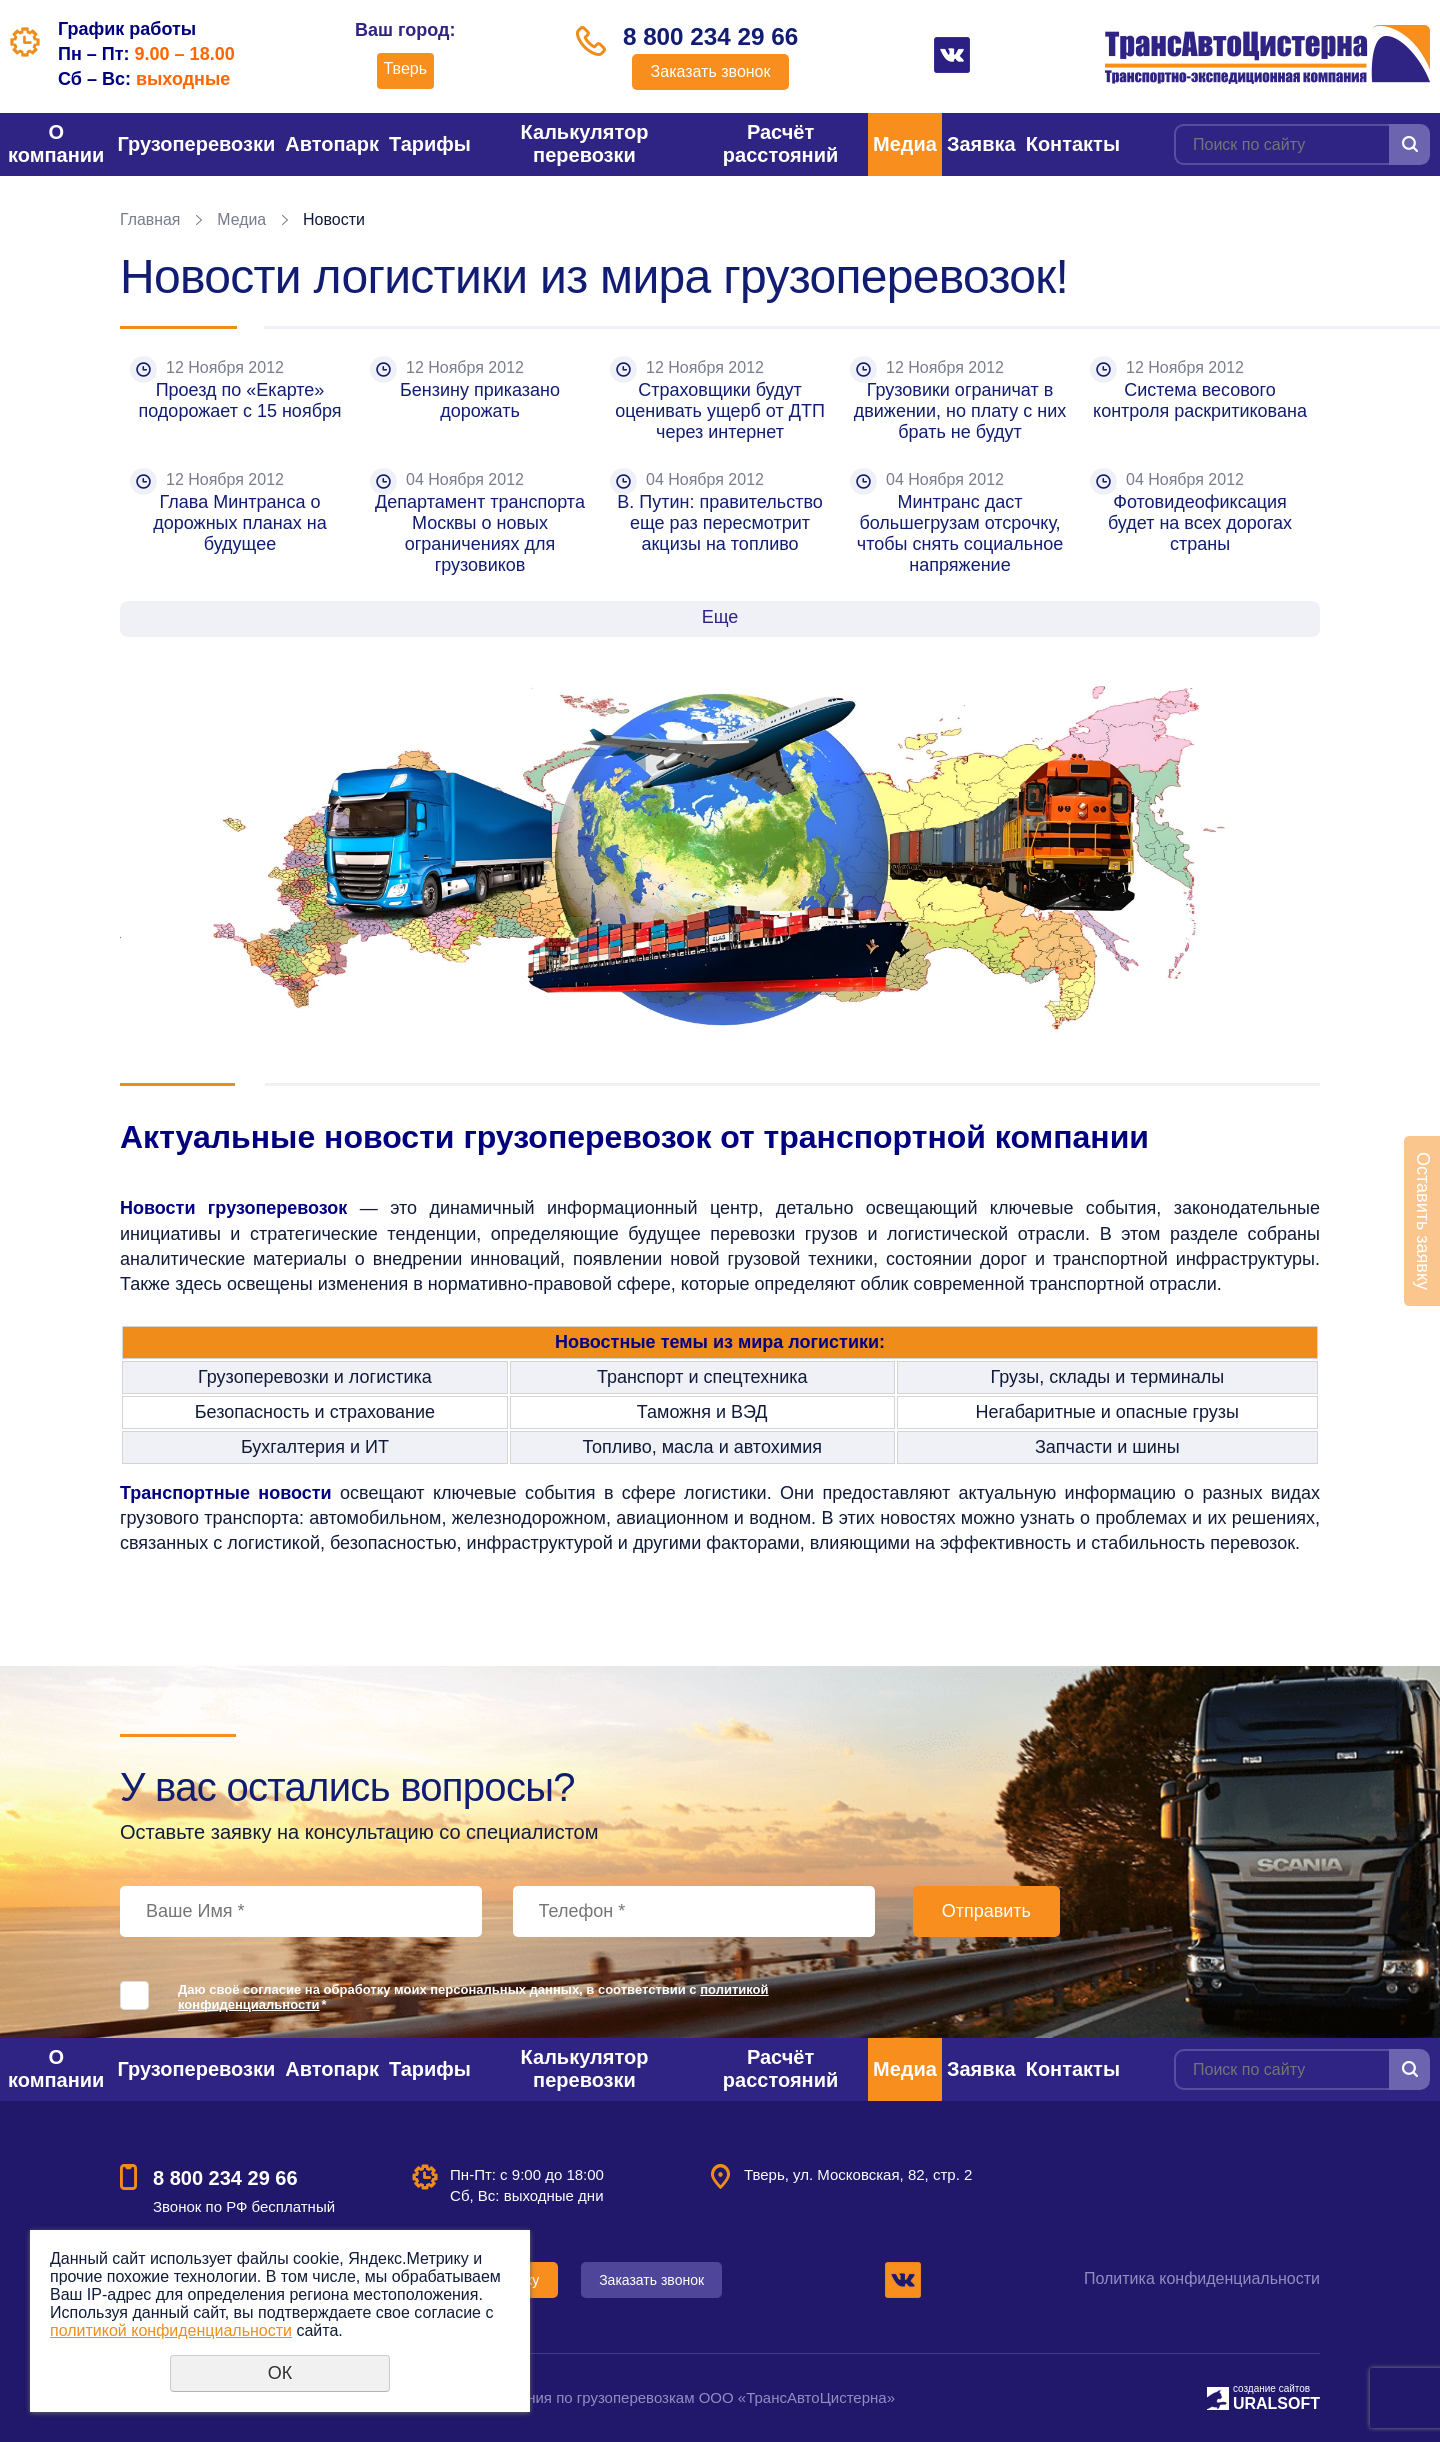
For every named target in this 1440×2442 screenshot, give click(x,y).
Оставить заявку (1423, 1221)
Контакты (1073, 144)
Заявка (981, 144)
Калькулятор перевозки (585, 143)
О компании (56, 143)
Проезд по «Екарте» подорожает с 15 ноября (240, 400)
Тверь (402, 68)
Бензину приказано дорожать (482, 400)
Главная (150, 219)
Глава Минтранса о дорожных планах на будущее (242, 523)
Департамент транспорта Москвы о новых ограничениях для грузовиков (482, 533)
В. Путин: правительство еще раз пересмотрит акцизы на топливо (722, 523)
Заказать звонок (711, 72)
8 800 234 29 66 (711, 37)
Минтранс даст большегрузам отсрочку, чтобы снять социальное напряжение (962, 533)
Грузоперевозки (196, 144)
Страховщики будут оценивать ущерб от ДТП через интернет (722, 411)
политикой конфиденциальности (171, 2330)
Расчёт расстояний (780, 143)
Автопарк (332, 144)
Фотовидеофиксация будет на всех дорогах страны (1202, 523)
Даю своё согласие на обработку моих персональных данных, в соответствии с (473, 1997)
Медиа (905, 144)
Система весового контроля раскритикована (1200, 400)
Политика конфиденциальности (1202, 2278)
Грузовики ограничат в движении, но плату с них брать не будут (963, 411)
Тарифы (430, 144)
